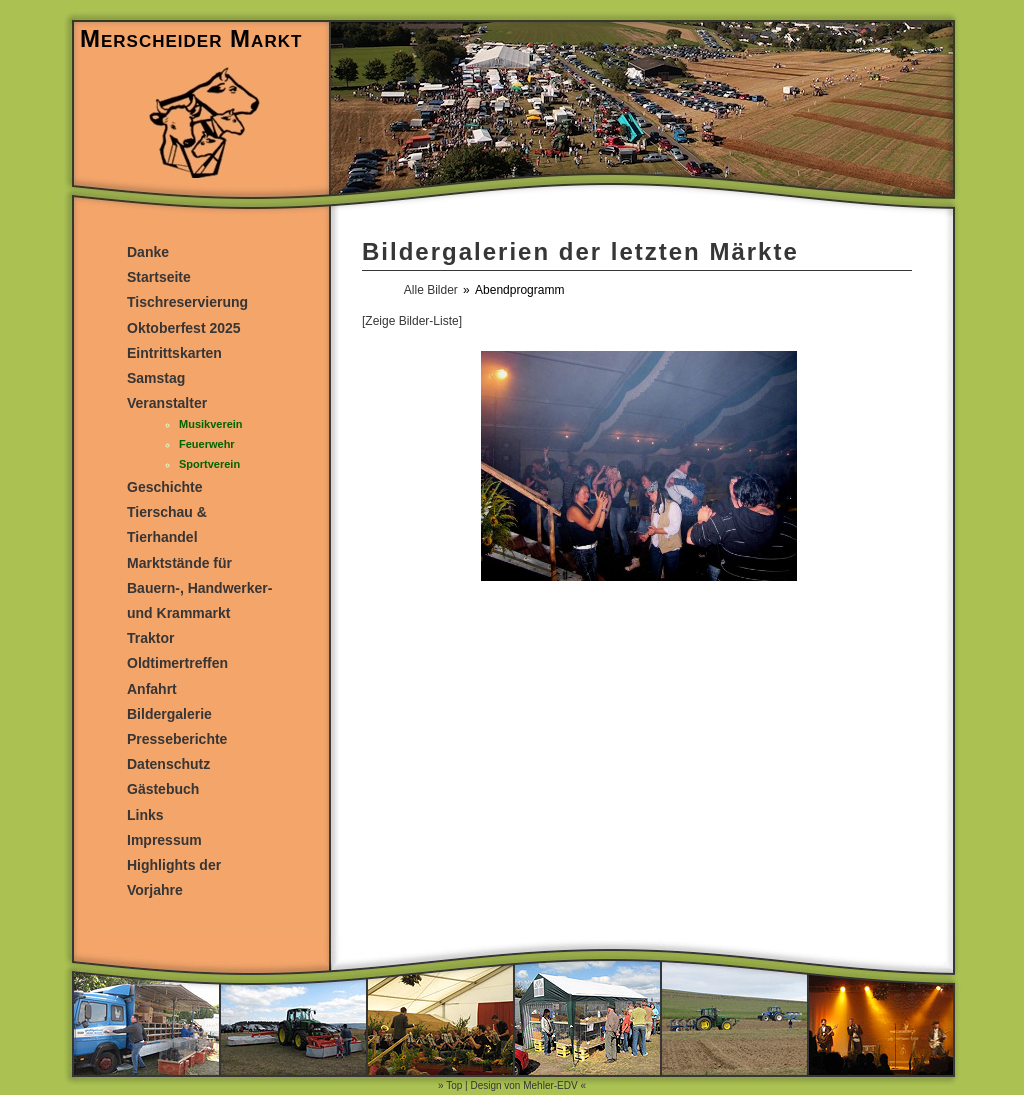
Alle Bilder (431, 290)
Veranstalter (167, 403)
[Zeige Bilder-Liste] (412, 321)
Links (145, 815)
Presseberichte (177, 739)
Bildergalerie (169, 714)
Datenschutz (168, 764)
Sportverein (209, 464)
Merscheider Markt (191, 38)
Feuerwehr (207, 444)
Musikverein (211, 424)
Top (454, 1085)
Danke (148, 252)
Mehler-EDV (550, 1085)
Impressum (164, 840)
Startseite (159, 277)
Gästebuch (163, 789)
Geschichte (164, 487)
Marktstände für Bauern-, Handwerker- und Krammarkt (199, 588)
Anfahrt (152, 689)
